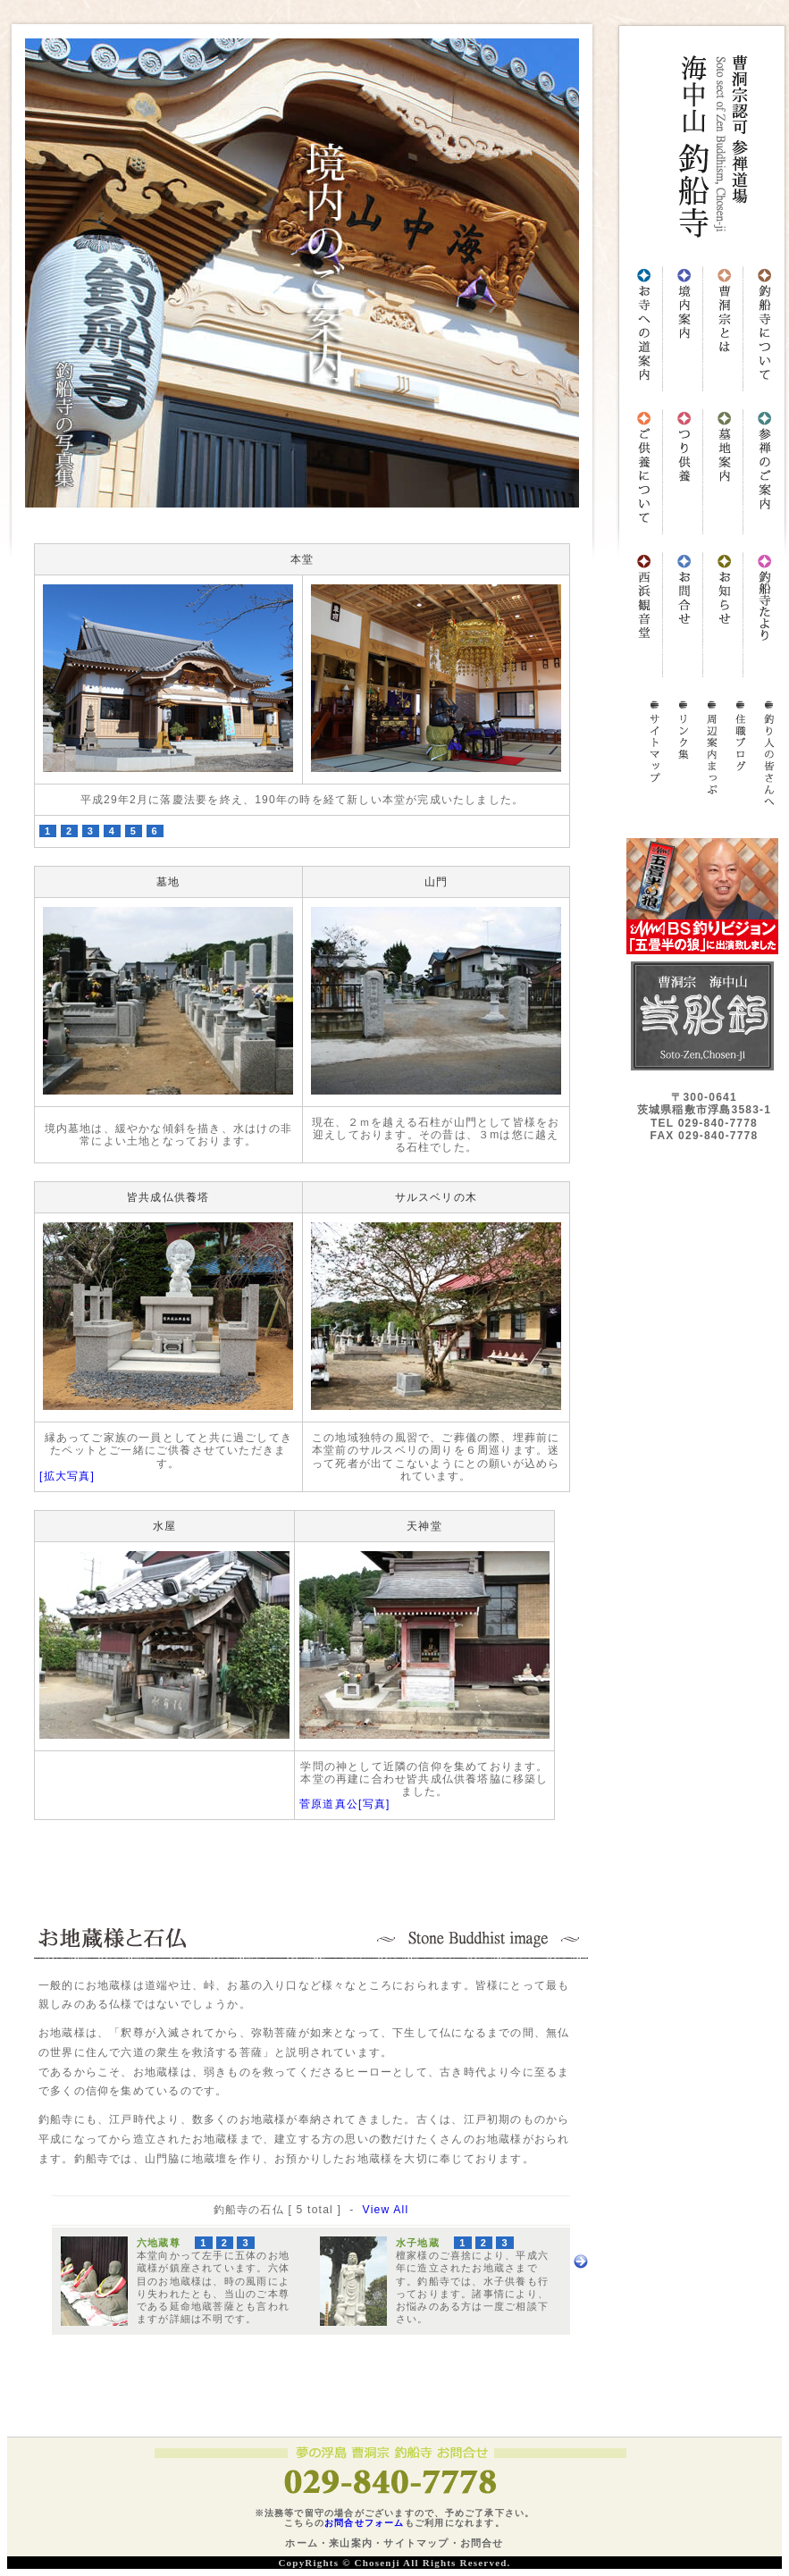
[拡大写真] (67, 1476)
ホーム (301, 2543)
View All (386, 2209)
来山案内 (351, 2543)
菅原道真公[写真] (344, 1804)
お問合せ (482, 2543)
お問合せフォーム (364, 2523)
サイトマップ (416, 2543)
